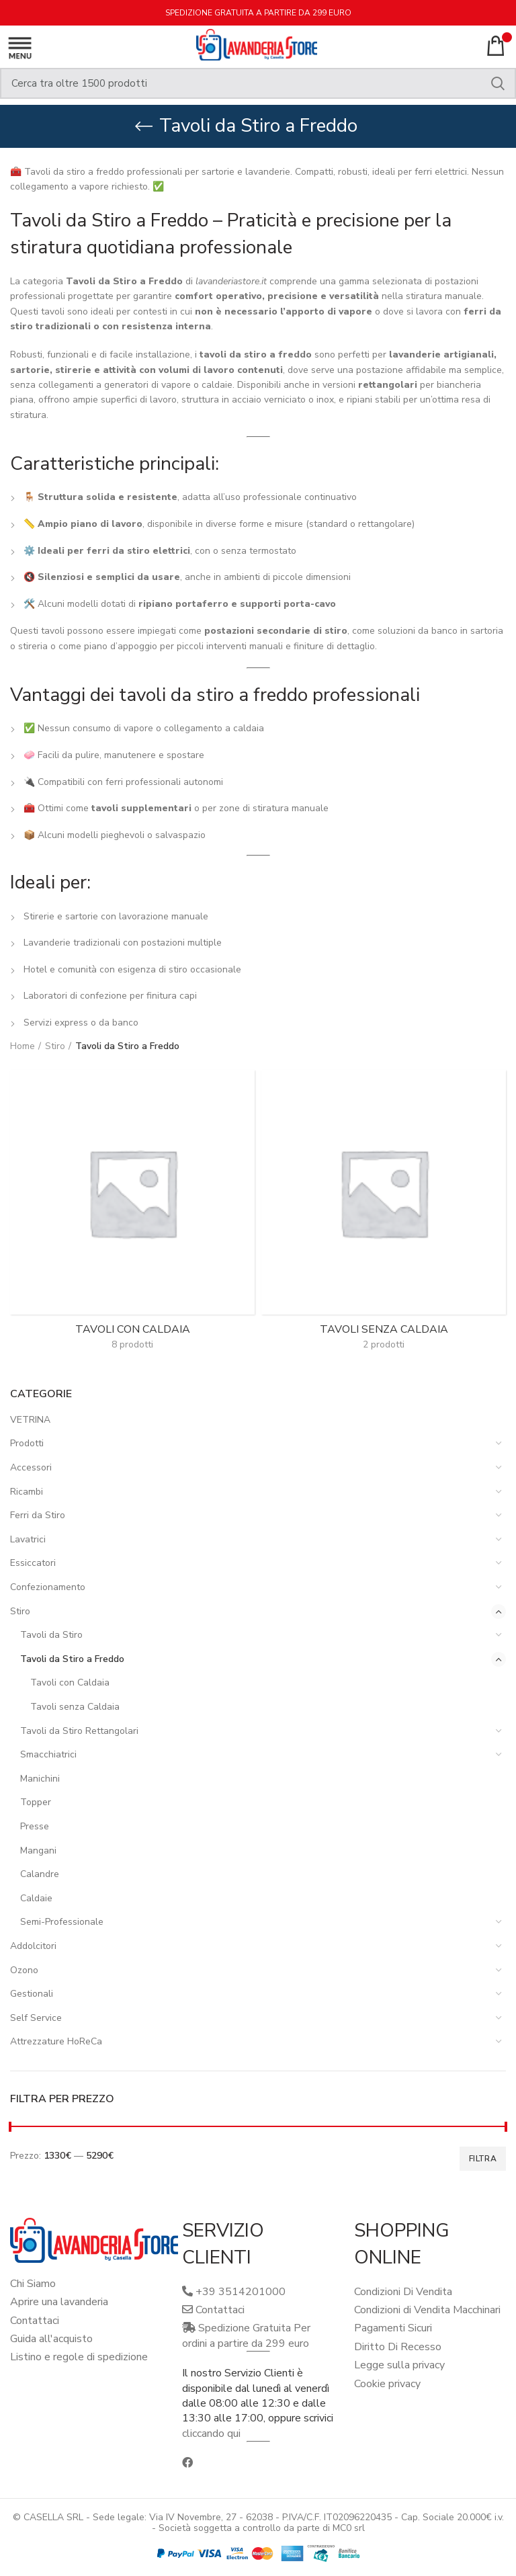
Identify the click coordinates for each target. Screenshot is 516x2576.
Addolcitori (33, 1946)
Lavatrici (28, 1539)
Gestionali (31, 1993)
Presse (34, 1826)
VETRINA (30, 1419)
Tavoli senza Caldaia (75, 1706)
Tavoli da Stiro (51, 1634)
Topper (35, 1802)
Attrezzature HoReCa (56, 2041)
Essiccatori (33, 1562)
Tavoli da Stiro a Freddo (72, 1659)
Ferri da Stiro (37, 1515)
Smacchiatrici (48, 1754)
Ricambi (26, 1491)
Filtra (483, 2158)
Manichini (40, 1778)
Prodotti (27, 1443)
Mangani (38, 1850)
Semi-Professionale (61, 1921)
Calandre (39, 1874)
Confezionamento (47, 1587)
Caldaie (36, 1898)
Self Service (36, 2017)
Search (498, 83)
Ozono (24, 1970)
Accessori (31, 1467)
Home (22, 1046)
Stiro (20, 1611)
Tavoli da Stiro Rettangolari (79, 1731)
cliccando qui (211, 2433)
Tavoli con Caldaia (70, 1682)
